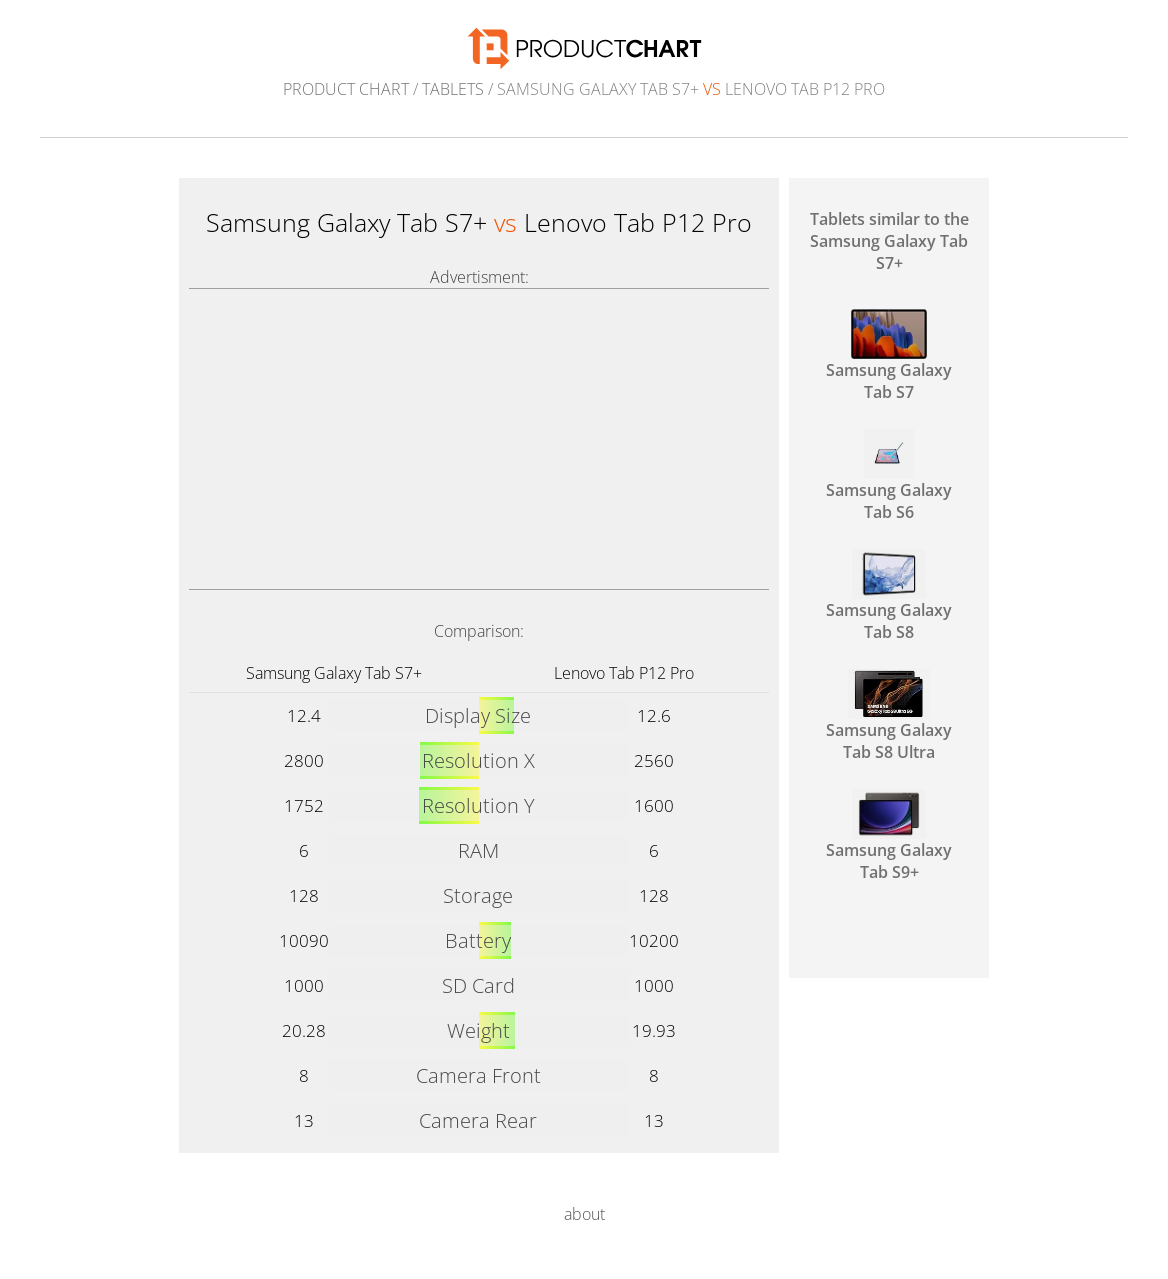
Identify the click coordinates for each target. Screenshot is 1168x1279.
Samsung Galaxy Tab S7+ (334, 673)
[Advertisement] (479, 439)
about (584, 1214)
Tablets (453, 89)
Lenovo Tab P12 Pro (624, 673)
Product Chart (346, 89)
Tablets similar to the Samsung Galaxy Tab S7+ (889, 241)
